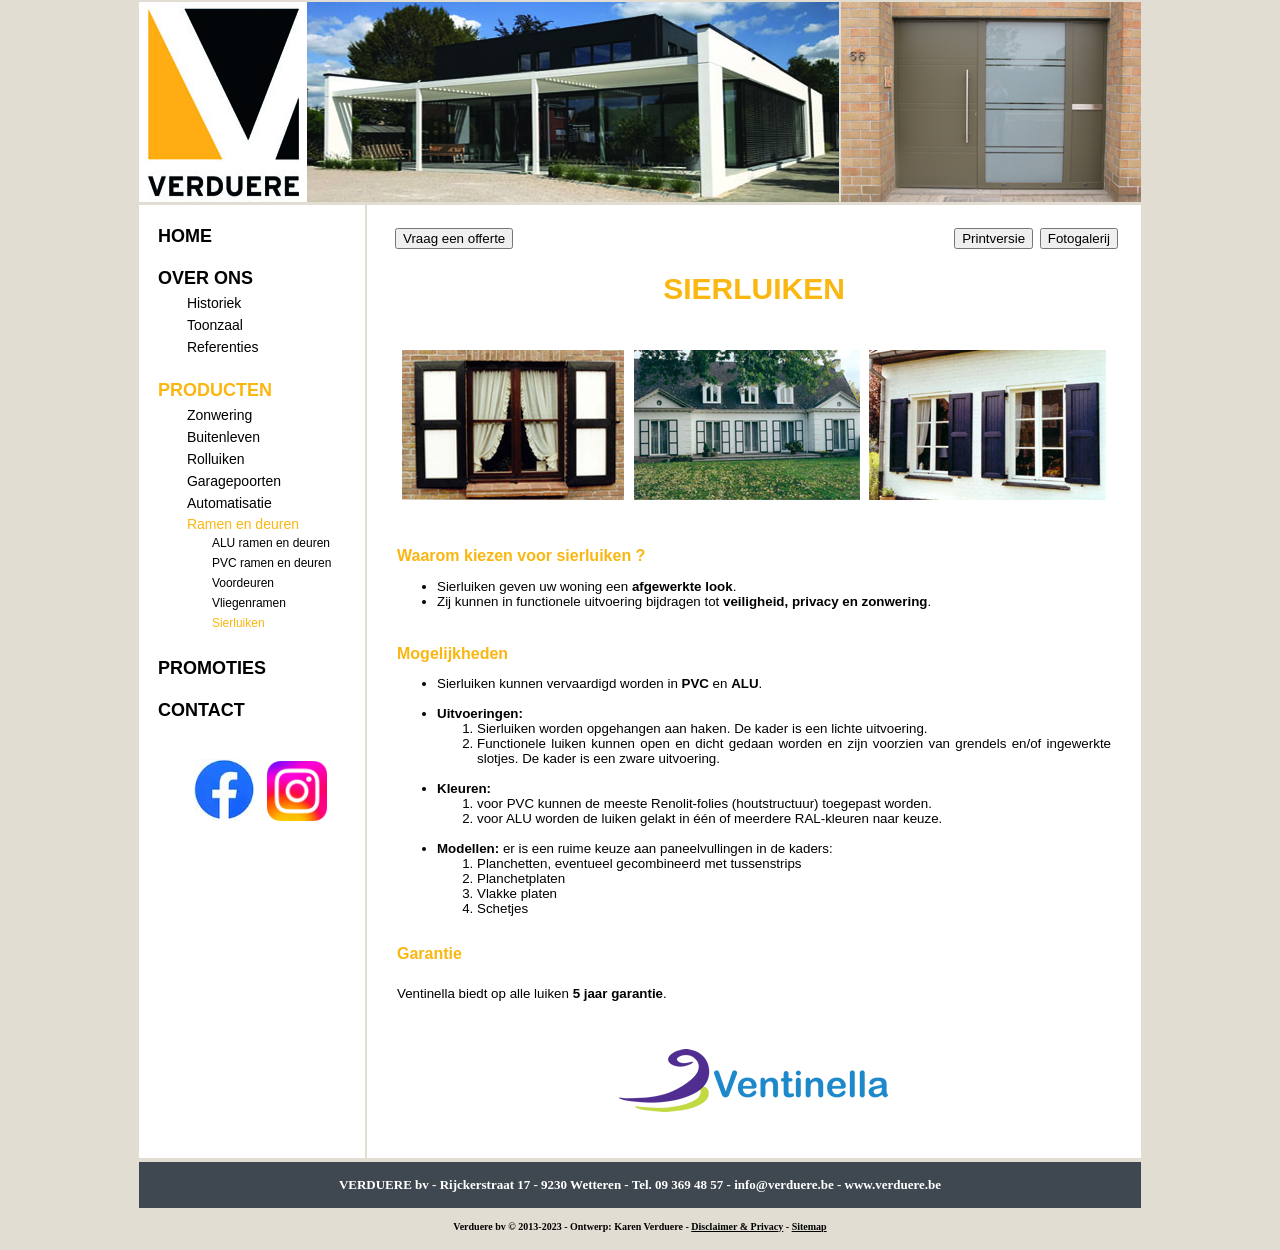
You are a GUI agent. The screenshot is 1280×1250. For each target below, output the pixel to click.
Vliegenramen (249, 603)
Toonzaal (215, 325)
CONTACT (201, 710)
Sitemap (809, 1226)
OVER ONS (205, 278)
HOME (185, 236)
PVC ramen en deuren (271, 563)
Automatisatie (229, 503)
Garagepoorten (234, 481)
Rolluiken (216, 459)
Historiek (214, 303)
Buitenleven (223, 437)
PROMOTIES (212, 668)
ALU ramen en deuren (271, 543)
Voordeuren (243, 583)
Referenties (223, 347)
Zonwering (219, 415)
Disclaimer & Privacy (737, 1226)
